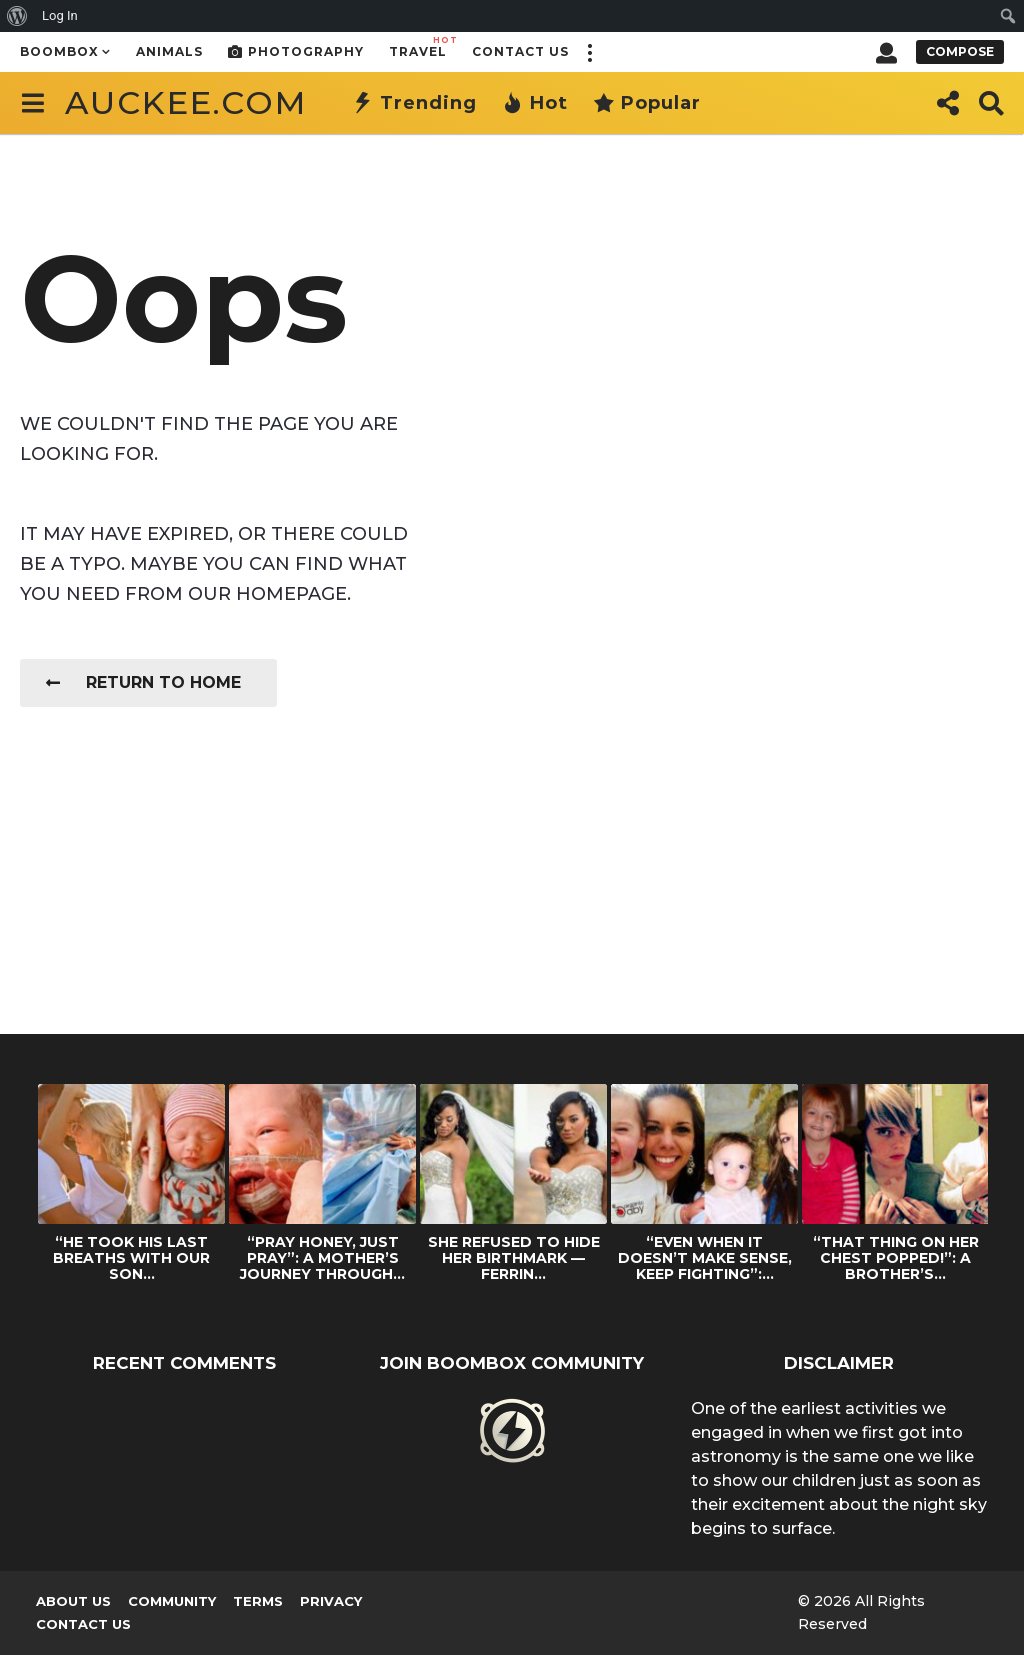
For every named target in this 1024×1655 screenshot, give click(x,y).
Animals (169, 51)
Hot (535, 103)
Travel (418, 46)
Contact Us (520, 51)
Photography (296, 52)
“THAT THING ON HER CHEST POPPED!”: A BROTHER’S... (896, 1258)
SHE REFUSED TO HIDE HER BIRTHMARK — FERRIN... (514, 1258)
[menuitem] (17, 16)
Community (172, 1601)
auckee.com (186, 102)
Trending (414, 103)
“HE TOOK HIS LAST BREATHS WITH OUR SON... (131, 1258)
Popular (647, 103)
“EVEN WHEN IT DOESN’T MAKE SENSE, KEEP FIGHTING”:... (705, 1258)
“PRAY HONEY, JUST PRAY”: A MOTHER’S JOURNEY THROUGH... (322, 1258)
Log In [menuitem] (60, 15)
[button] (589, 52)
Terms (258, 1601)
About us (73, 1601)
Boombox (59, 51)
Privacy (331, 1601)
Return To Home (143, 682)
